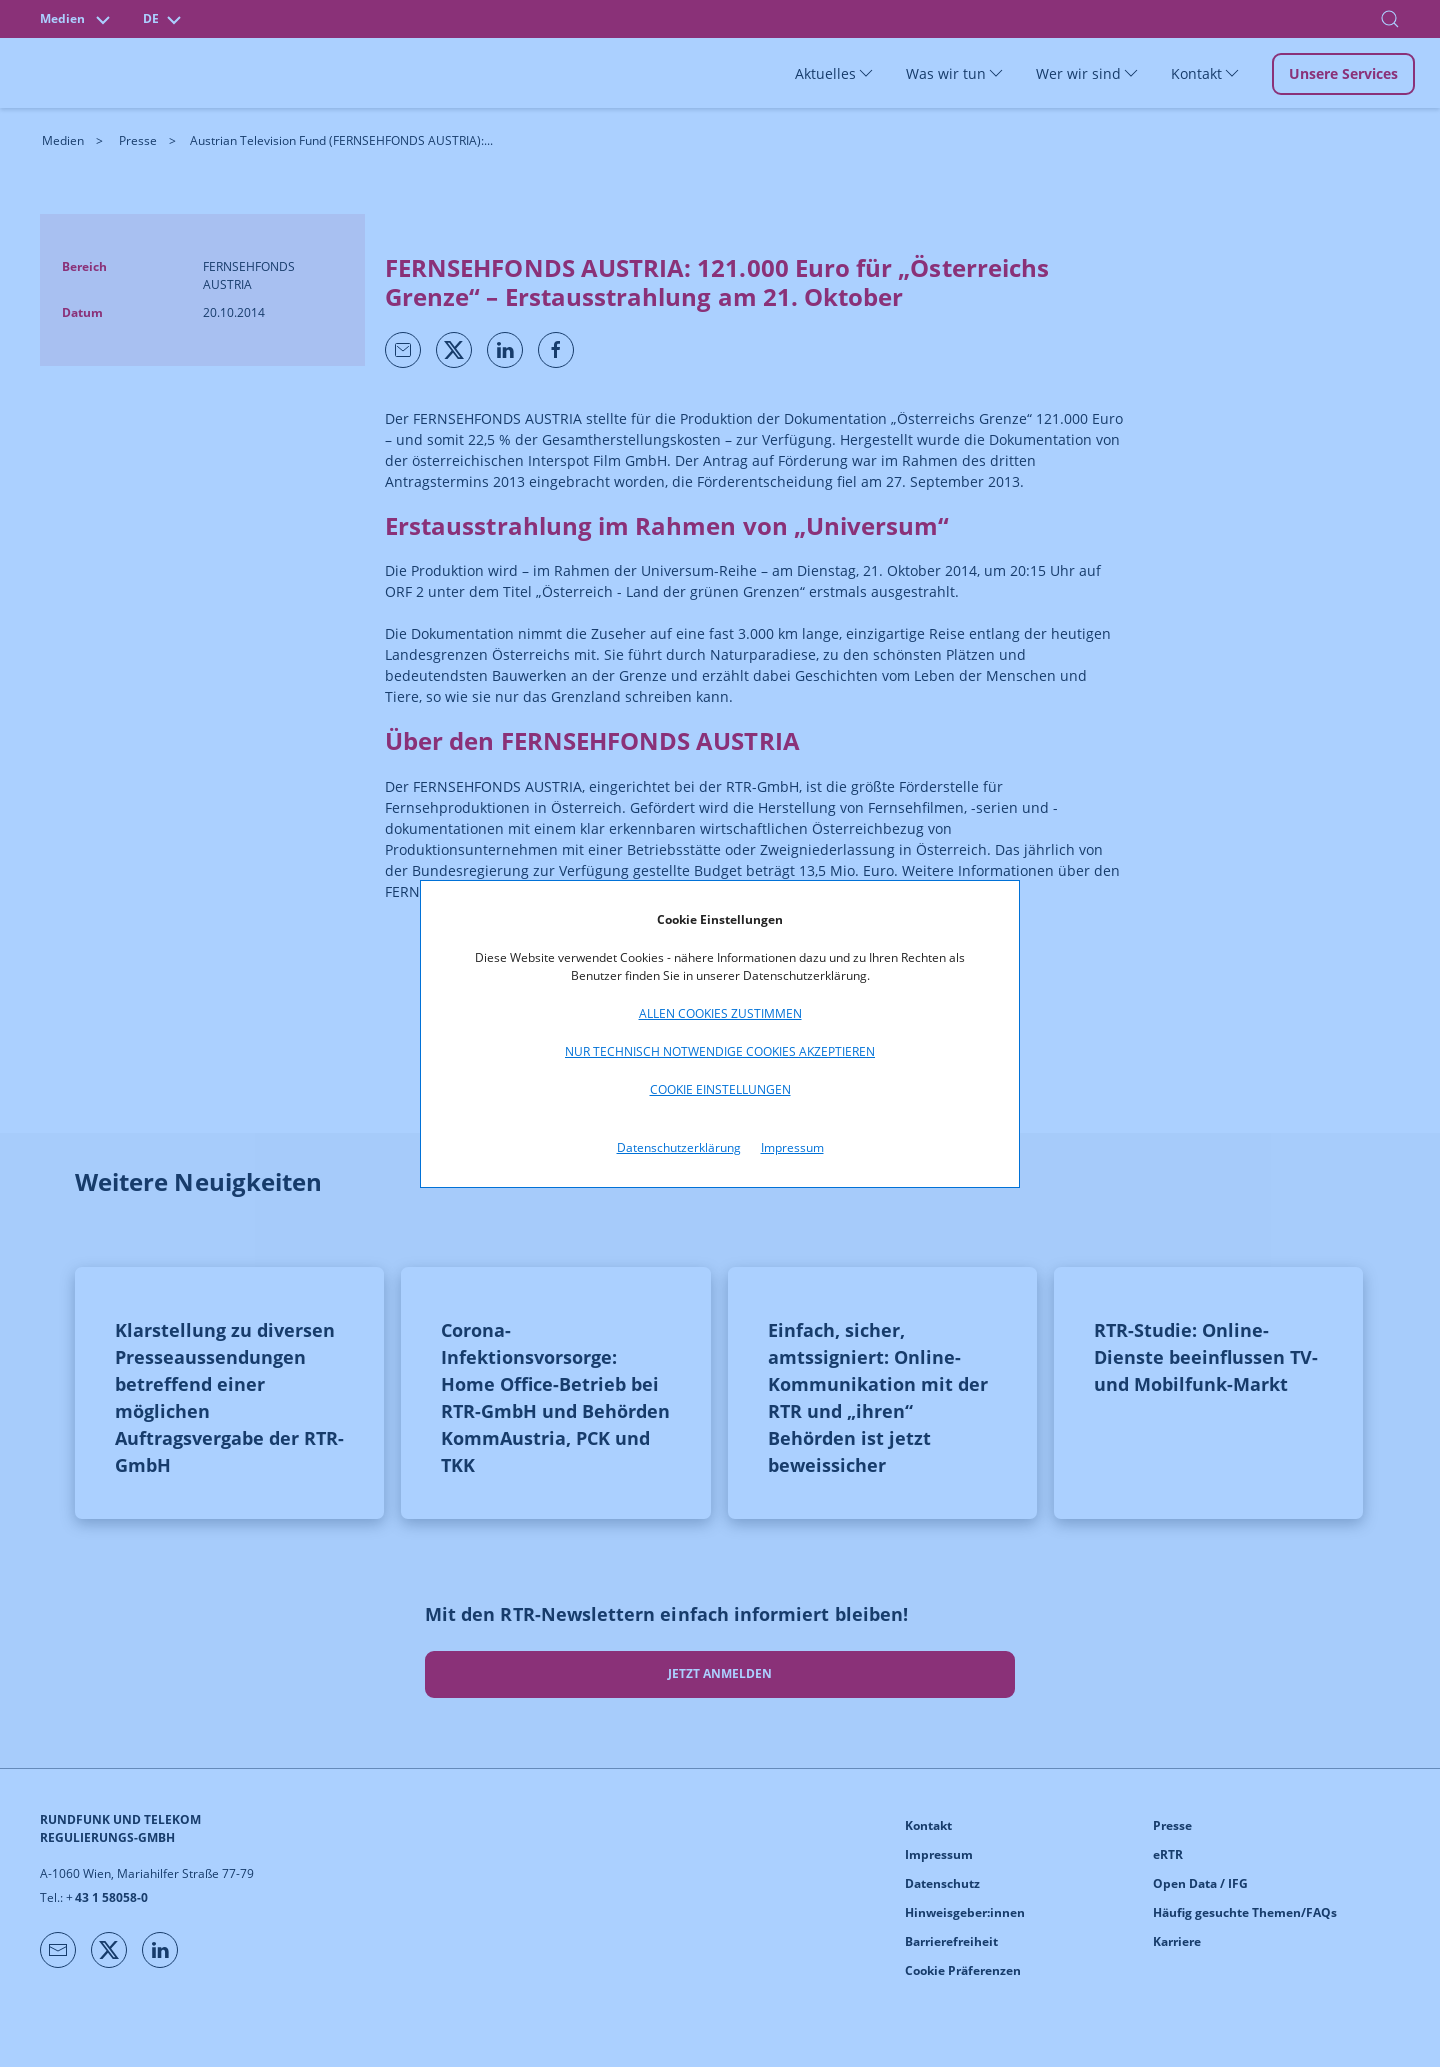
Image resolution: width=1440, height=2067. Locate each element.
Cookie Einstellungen (720, 1089)
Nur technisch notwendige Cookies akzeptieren (720, 1051)
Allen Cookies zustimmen (720, 1013)
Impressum (792, 1147)
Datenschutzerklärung (679, 1147)
